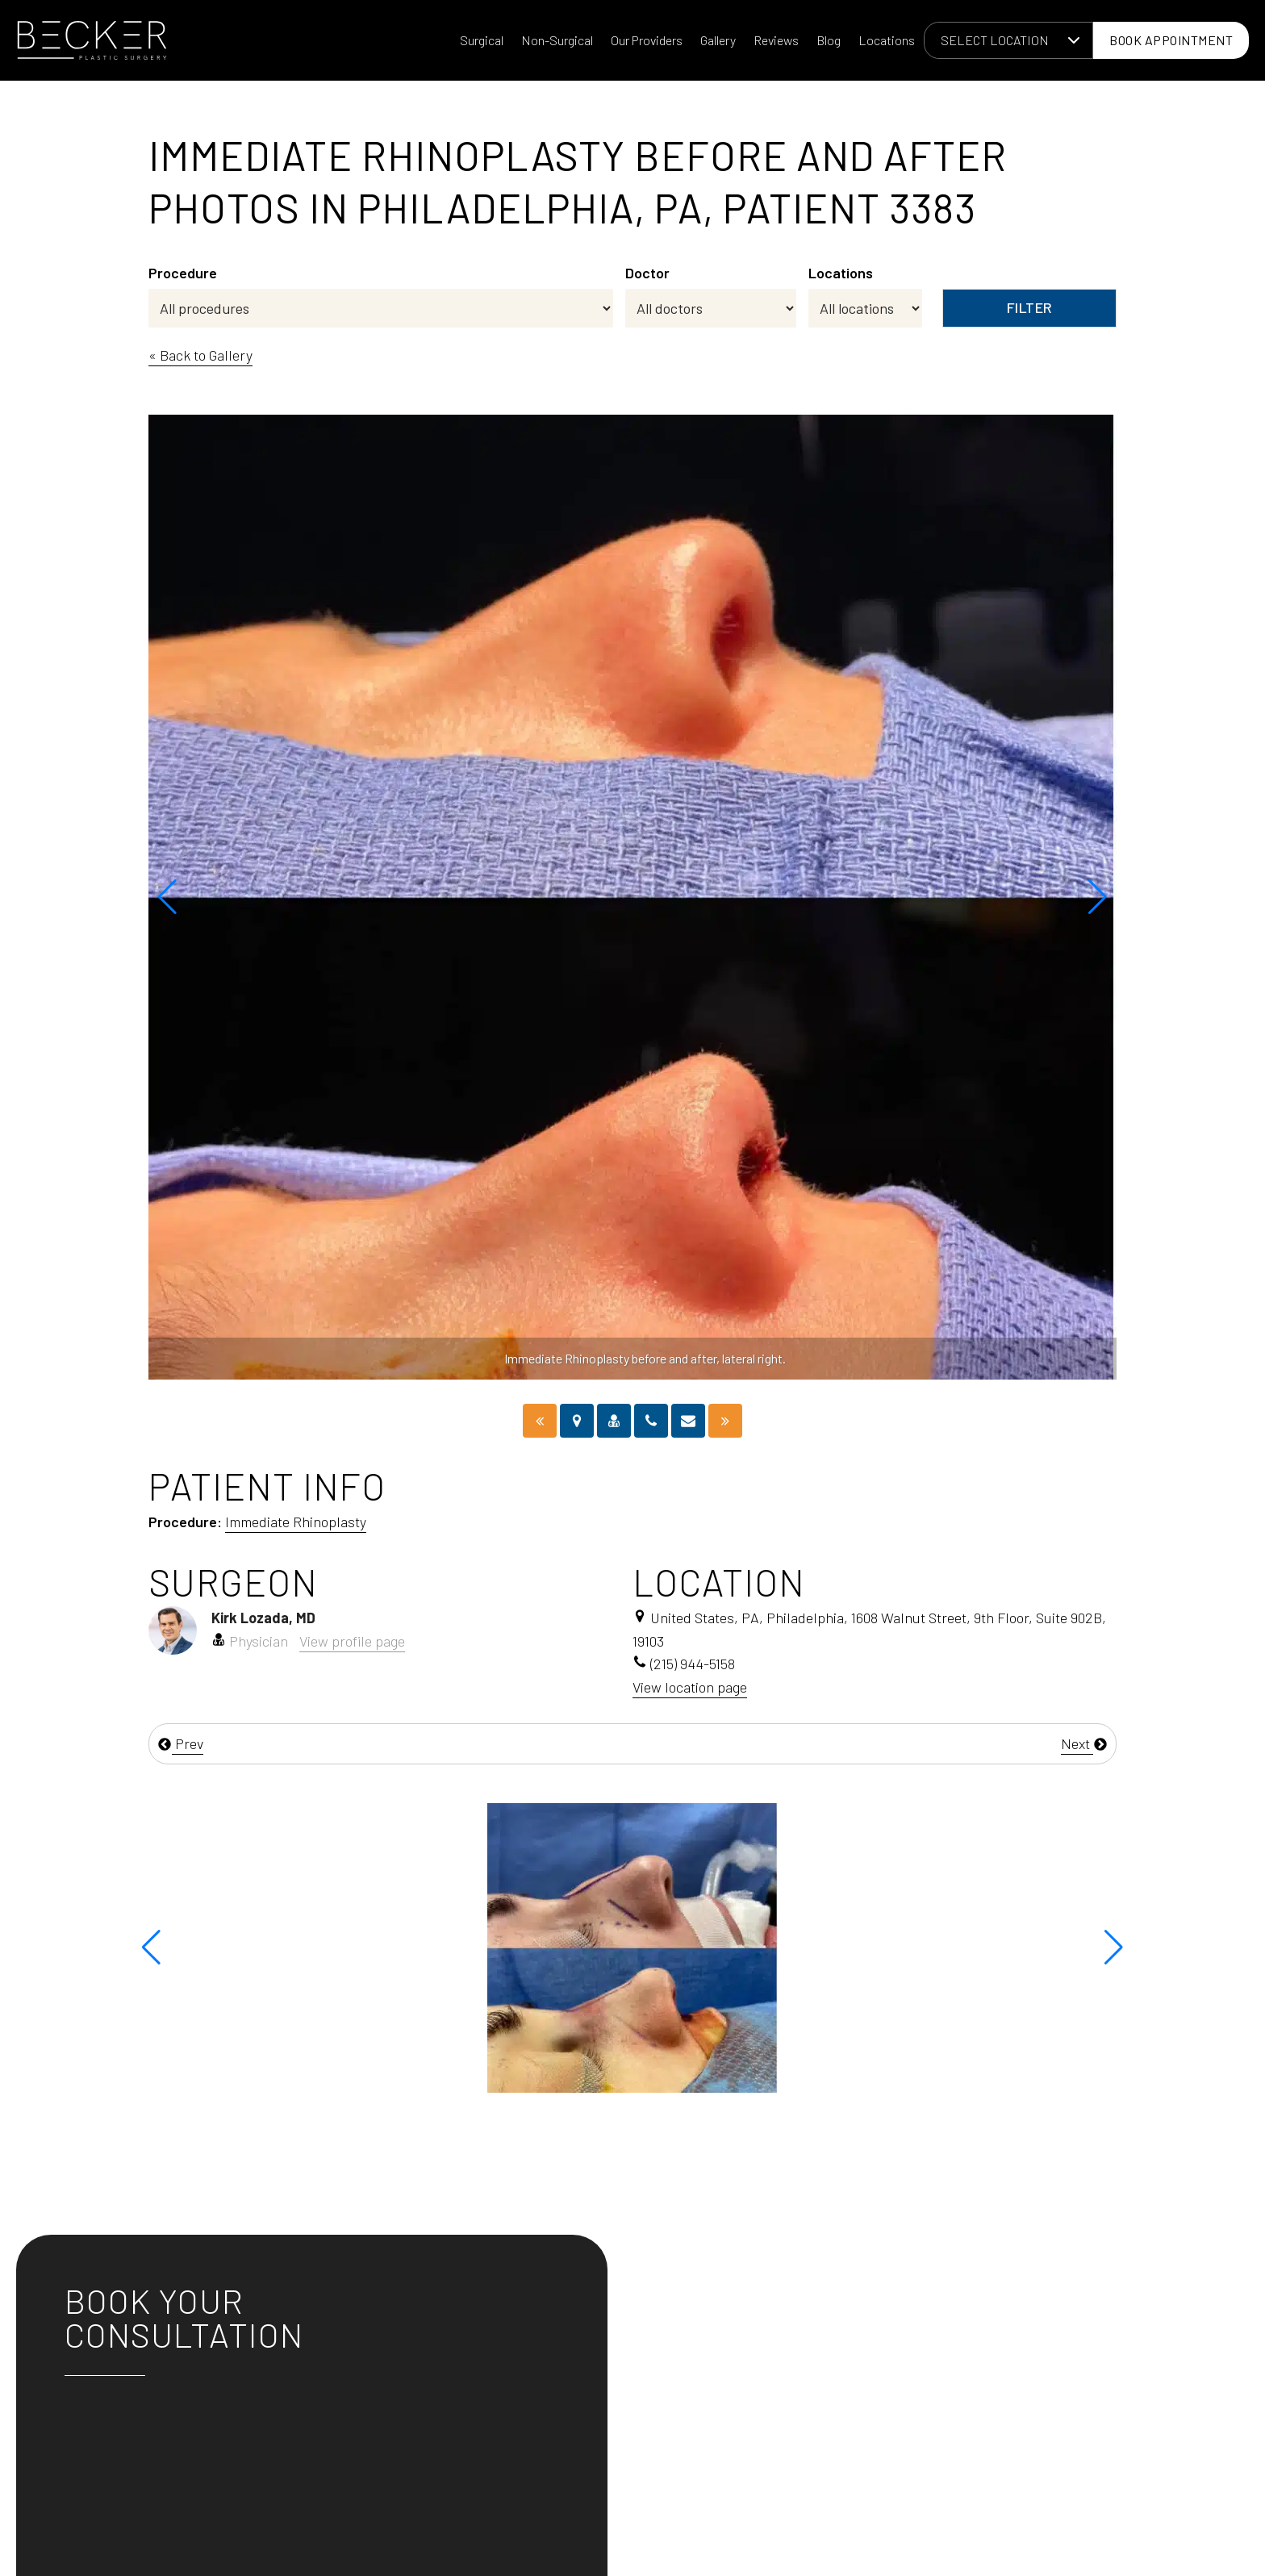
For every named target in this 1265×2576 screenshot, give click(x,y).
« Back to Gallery (200, 355)
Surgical (481, 40)
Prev (180, 1743)
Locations (886, 40)
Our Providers (647, 40)
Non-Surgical (557, 40)
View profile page (352, 1641)
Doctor (647, 273)
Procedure (182, 273)
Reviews (776, 40)
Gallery (718, 40)
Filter (1030, 307)
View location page (689, 1687)
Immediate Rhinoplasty (295, 1521)
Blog (828, 40)
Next (1084, 1743)
